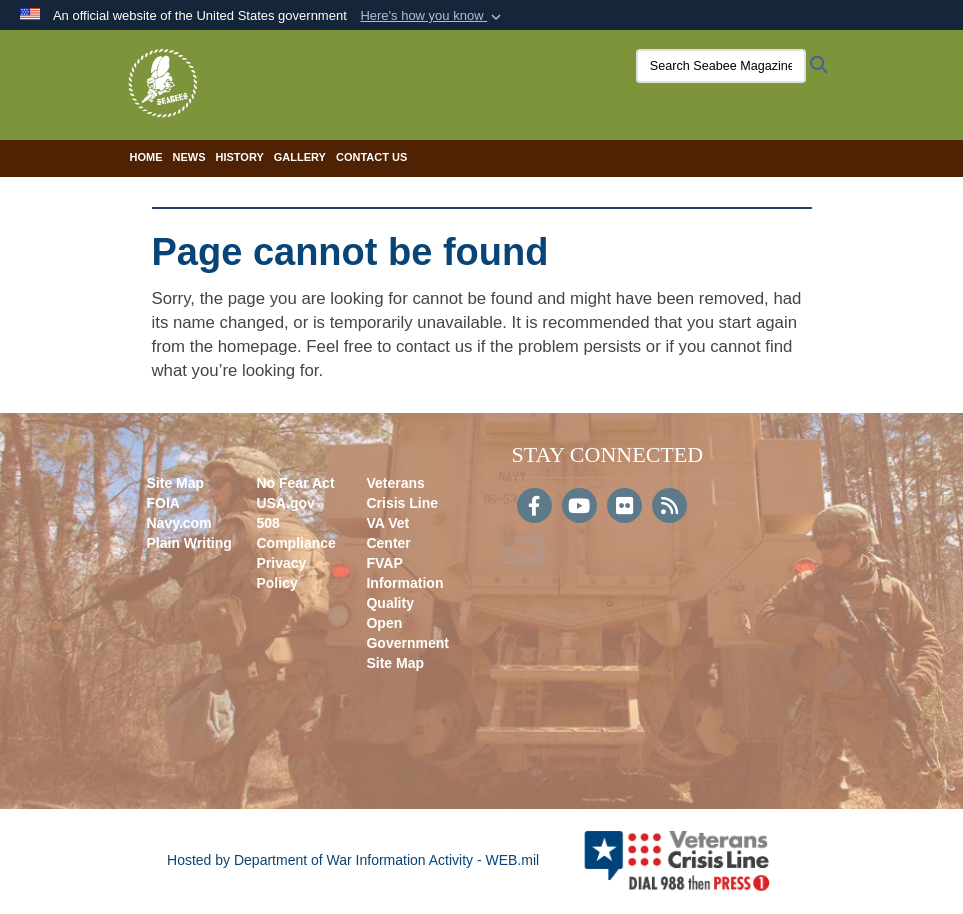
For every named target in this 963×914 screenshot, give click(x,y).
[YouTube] (579, 508)
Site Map (176, 483)
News (189, 157)
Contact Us (371, 157)
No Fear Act (295, 483)
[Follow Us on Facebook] (534, 508)
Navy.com (179, 523)
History (240, 157)
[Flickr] (624, 508)
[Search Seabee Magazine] (715, 66)
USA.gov (285, 503)
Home (146, 157)
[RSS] (669, 508)
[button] (432, 16)
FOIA (163, 503)
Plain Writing (189, 543)
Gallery (300, 157)
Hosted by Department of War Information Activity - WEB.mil (353, 860)
